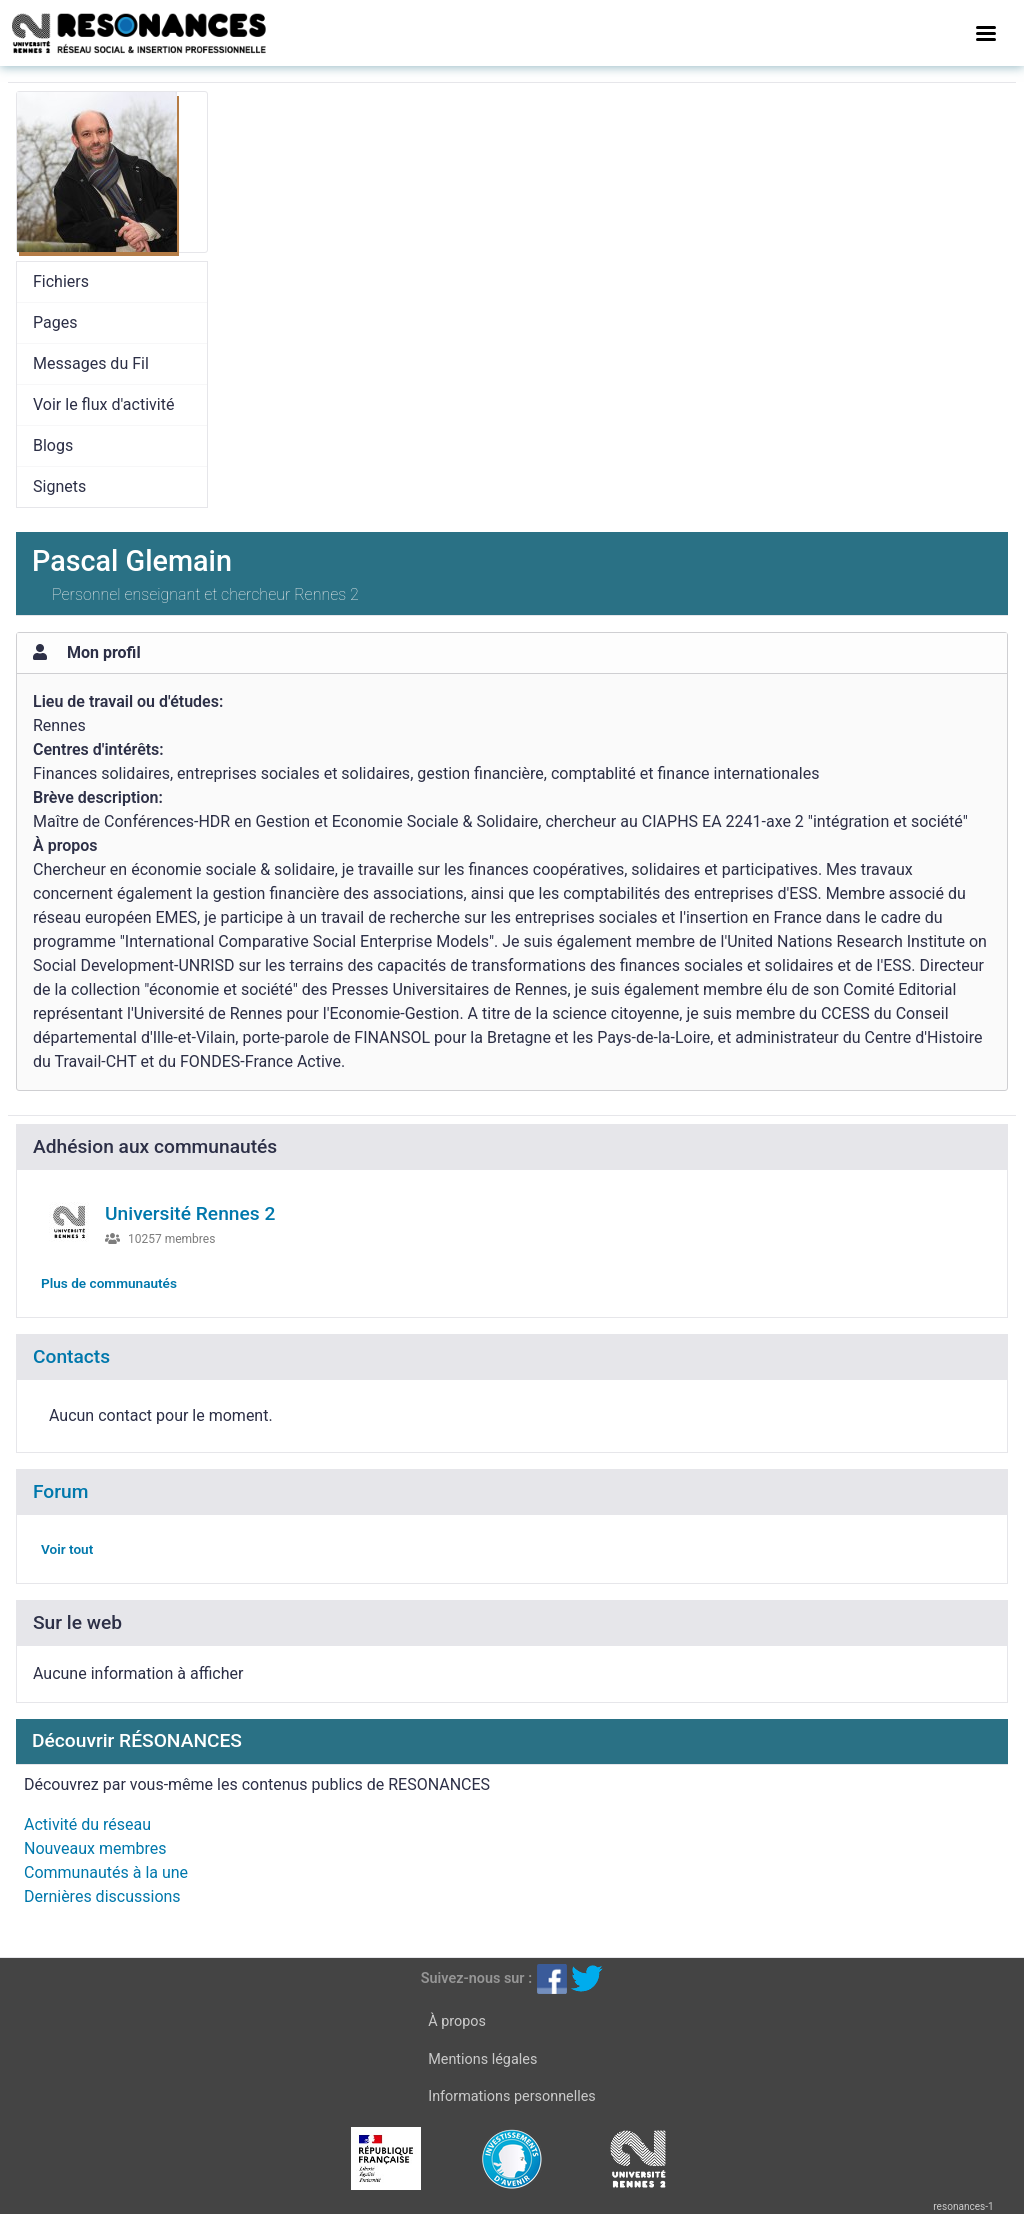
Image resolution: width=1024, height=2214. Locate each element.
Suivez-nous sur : (476, 1978)
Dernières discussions (102, 1896)
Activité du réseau (87, 1824)
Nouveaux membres (95, 1848)
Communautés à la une (106, 1872)
